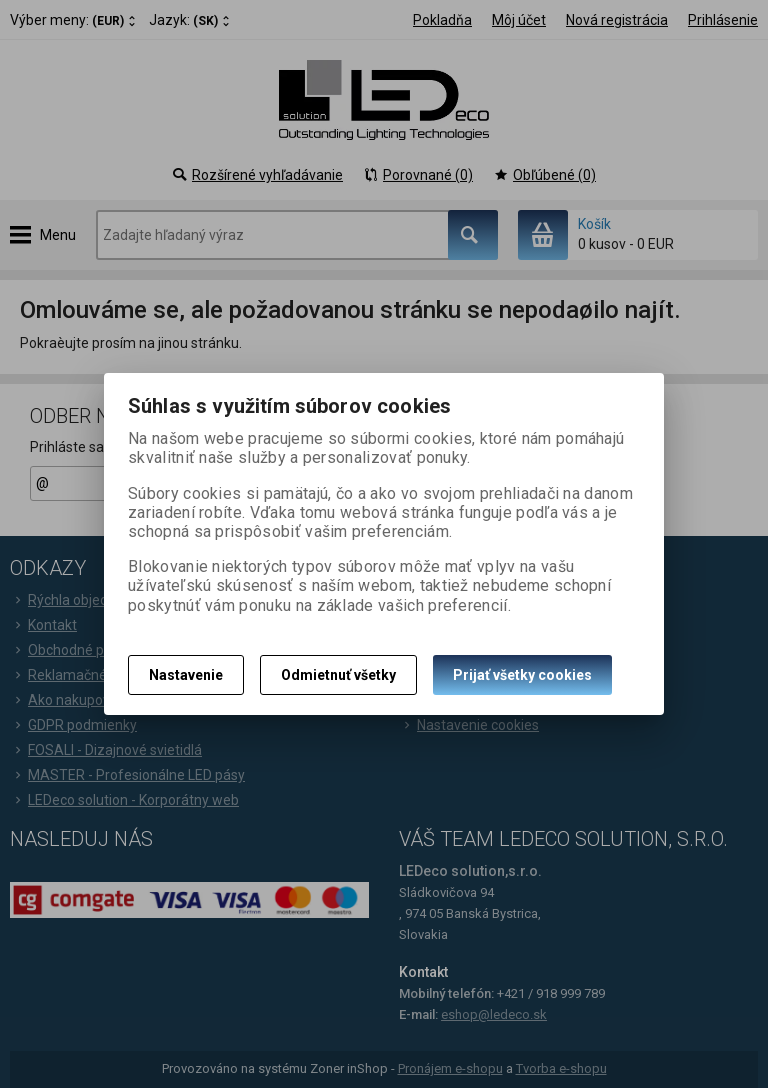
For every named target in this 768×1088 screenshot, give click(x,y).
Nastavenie (186, 675)
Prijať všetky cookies (522, 675)
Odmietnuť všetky (338, 675)
